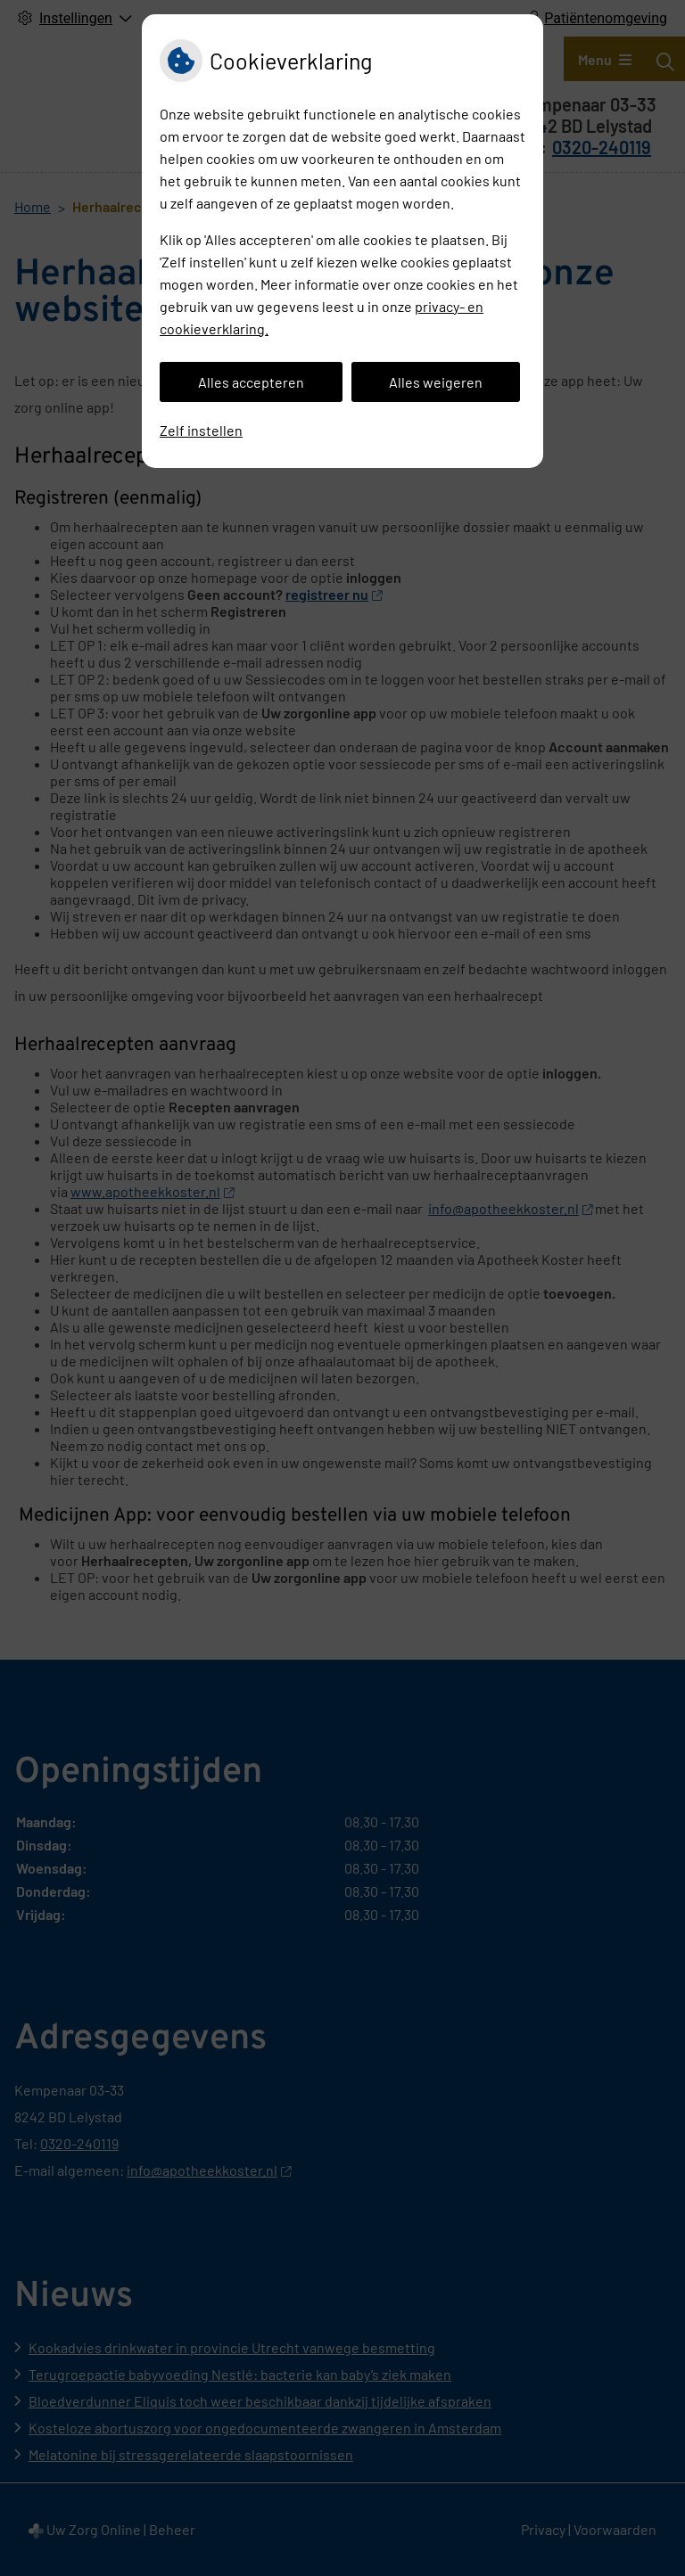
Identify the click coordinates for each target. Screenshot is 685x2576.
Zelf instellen (201, 430)
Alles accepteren (251, 381)
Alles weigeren (436, 381)
